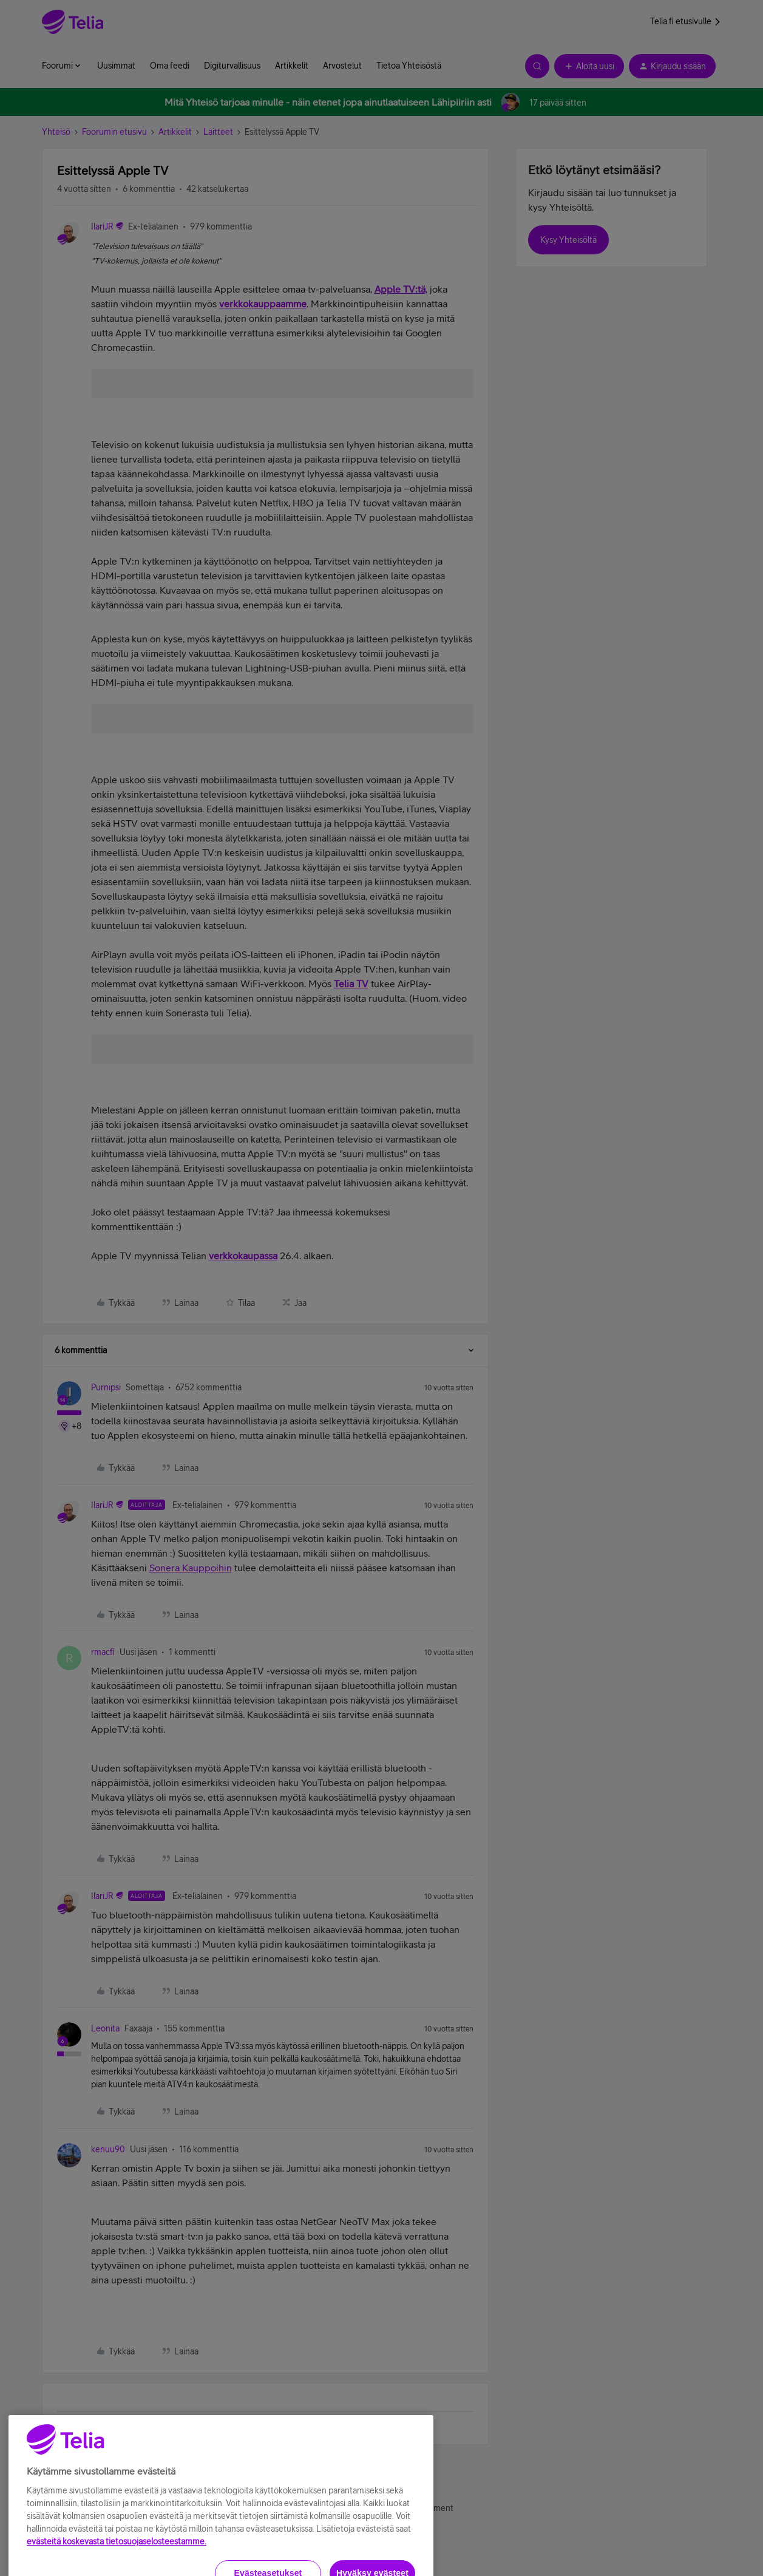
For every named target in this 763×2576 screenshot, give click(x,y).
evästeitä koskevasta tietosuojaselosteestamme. (116, 2567)
